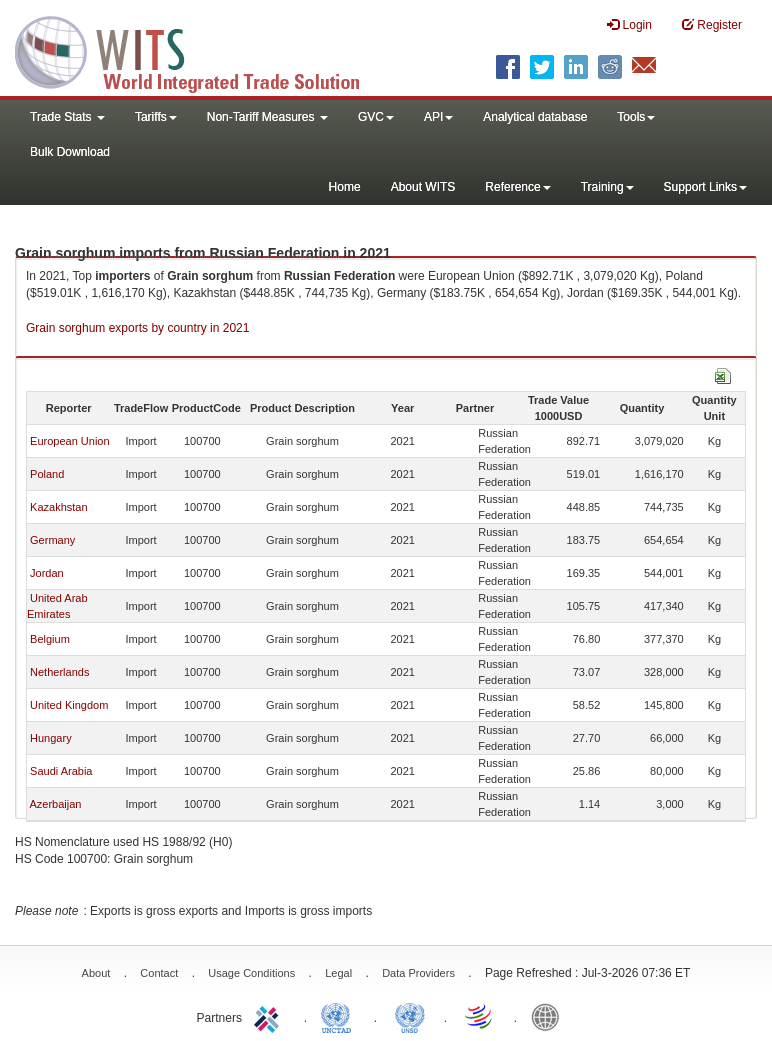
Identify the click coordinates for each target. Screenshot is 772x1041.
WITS (200, 50)
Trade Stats (67, 117)
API (438, 117)
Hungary (51, 738)
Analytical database (535, 117)
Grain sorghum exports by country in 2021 (137, 328)
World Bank (550, 1016)
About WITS (423, 187)
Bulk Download (70, 152)
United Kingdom (69, 705)
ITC (270, 1016)
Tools (636, 117)
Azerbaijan (55, 804)
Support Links (705, 187)
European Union (70, 441)
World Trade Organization (480, 1016)
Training (607, 187)
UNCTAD (340, 1016)
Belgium (50, 639)
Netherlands (59, 672)
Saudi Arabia (61, 771)
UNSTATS (410, 1016)
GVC (376, 117)
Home (345, 187)
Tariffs (156, 117)
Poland (47, 474)
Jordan (47, 573)
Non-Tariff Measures (267, 117)
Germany (52, 540)
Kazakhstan (58, 507)
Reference (517, 187)
